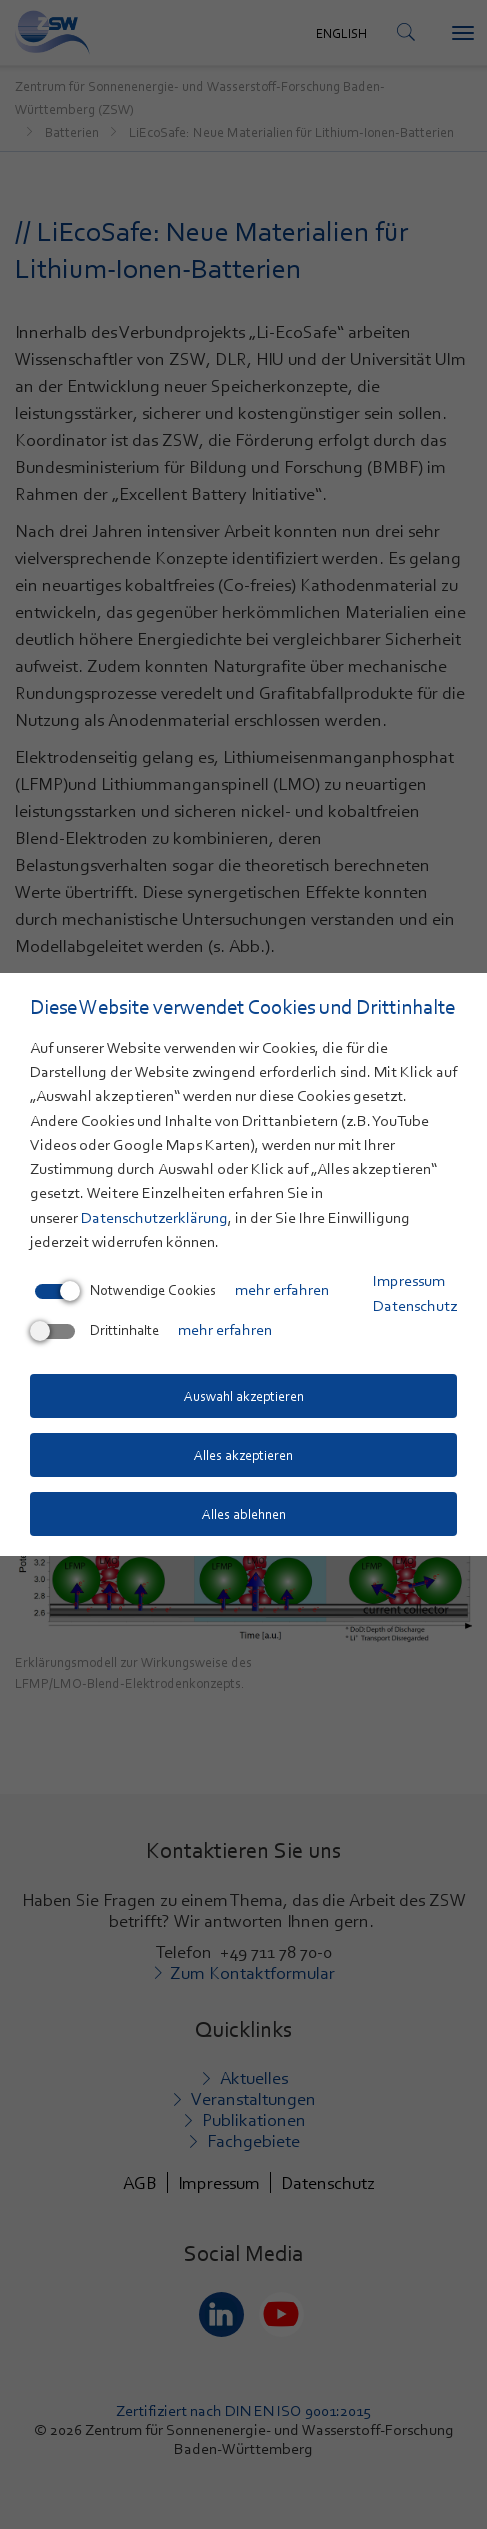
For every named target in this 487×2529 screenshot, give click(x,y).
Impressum (409, 1281)
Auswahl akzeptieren (244, 1396)
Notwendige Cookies (125, 1290)
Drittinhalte (97, 1330)
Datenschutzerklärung (154, 1218)
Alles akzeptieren (243, 1455)
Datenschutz (415, 1306)
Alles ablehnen (244, 1514)
